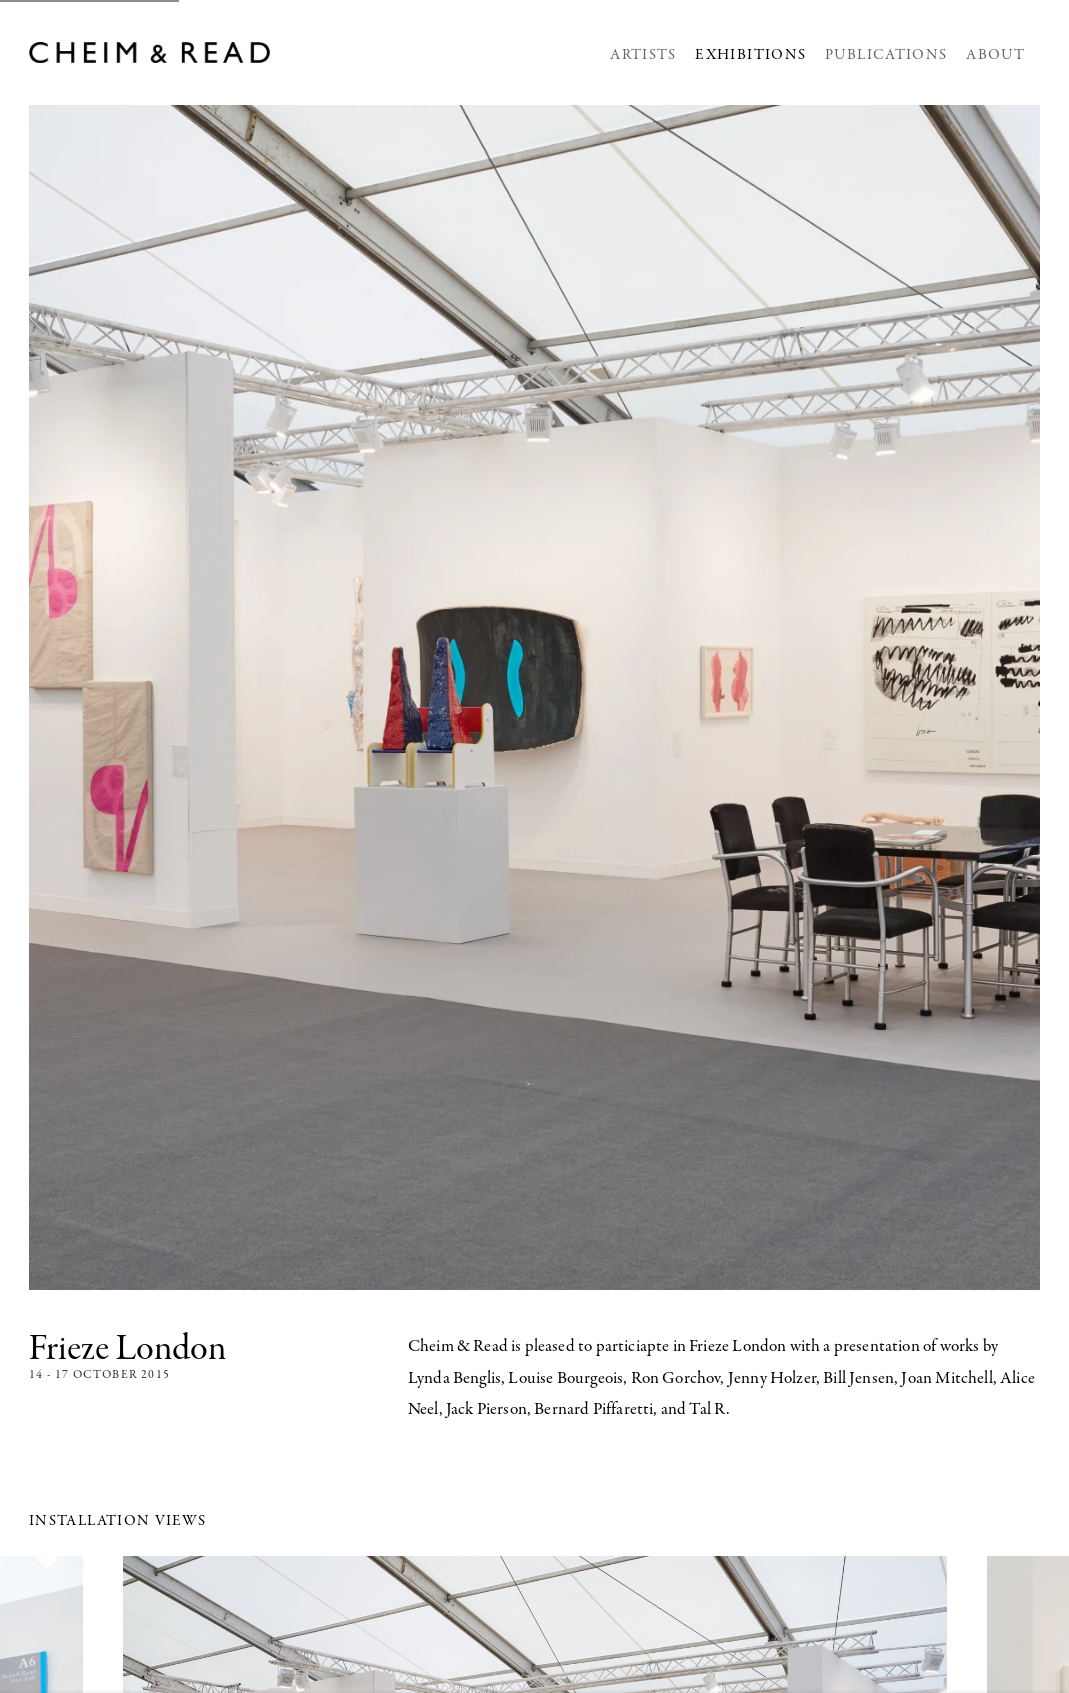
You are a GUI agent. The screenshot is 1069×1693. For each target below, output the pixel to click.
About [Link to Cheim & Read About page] (995, 55)
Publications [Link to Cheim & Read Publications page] (886, 55)
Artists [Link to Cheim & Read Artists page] (643, 55)
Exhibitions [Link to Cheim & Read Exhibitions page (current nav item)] (750, 55)
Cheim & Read (152, 52)
